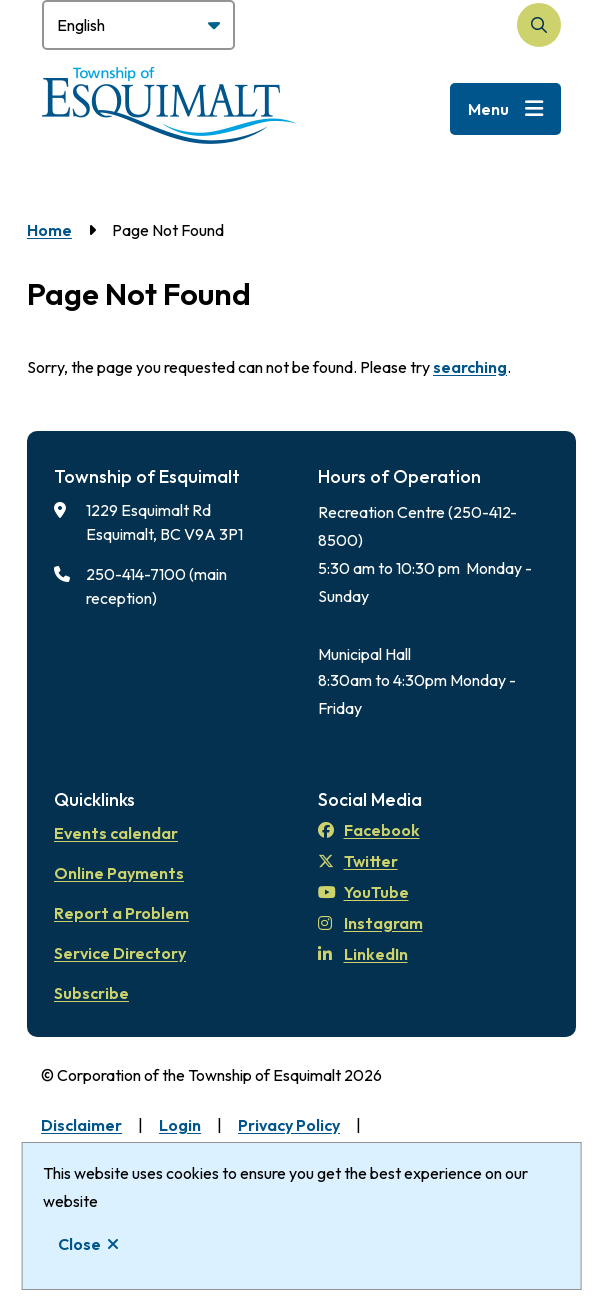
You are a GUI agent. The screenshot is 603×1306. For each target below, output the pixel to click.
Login (180, 1125)
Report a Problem (121, 913)
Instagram (370, 923)
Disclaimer (81, 1125)
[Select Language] (138, 25)
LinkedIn (363, 954)
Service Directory (120, 953)
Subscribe (91, 993)
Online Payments (119, 873)
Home (49, 230)
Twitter (358, 861)
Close (79, 1244)
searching (470, 367)
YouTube (363, 892)
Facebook (369, 830)
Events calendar (116, 833)
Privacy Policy (289, 1125)
